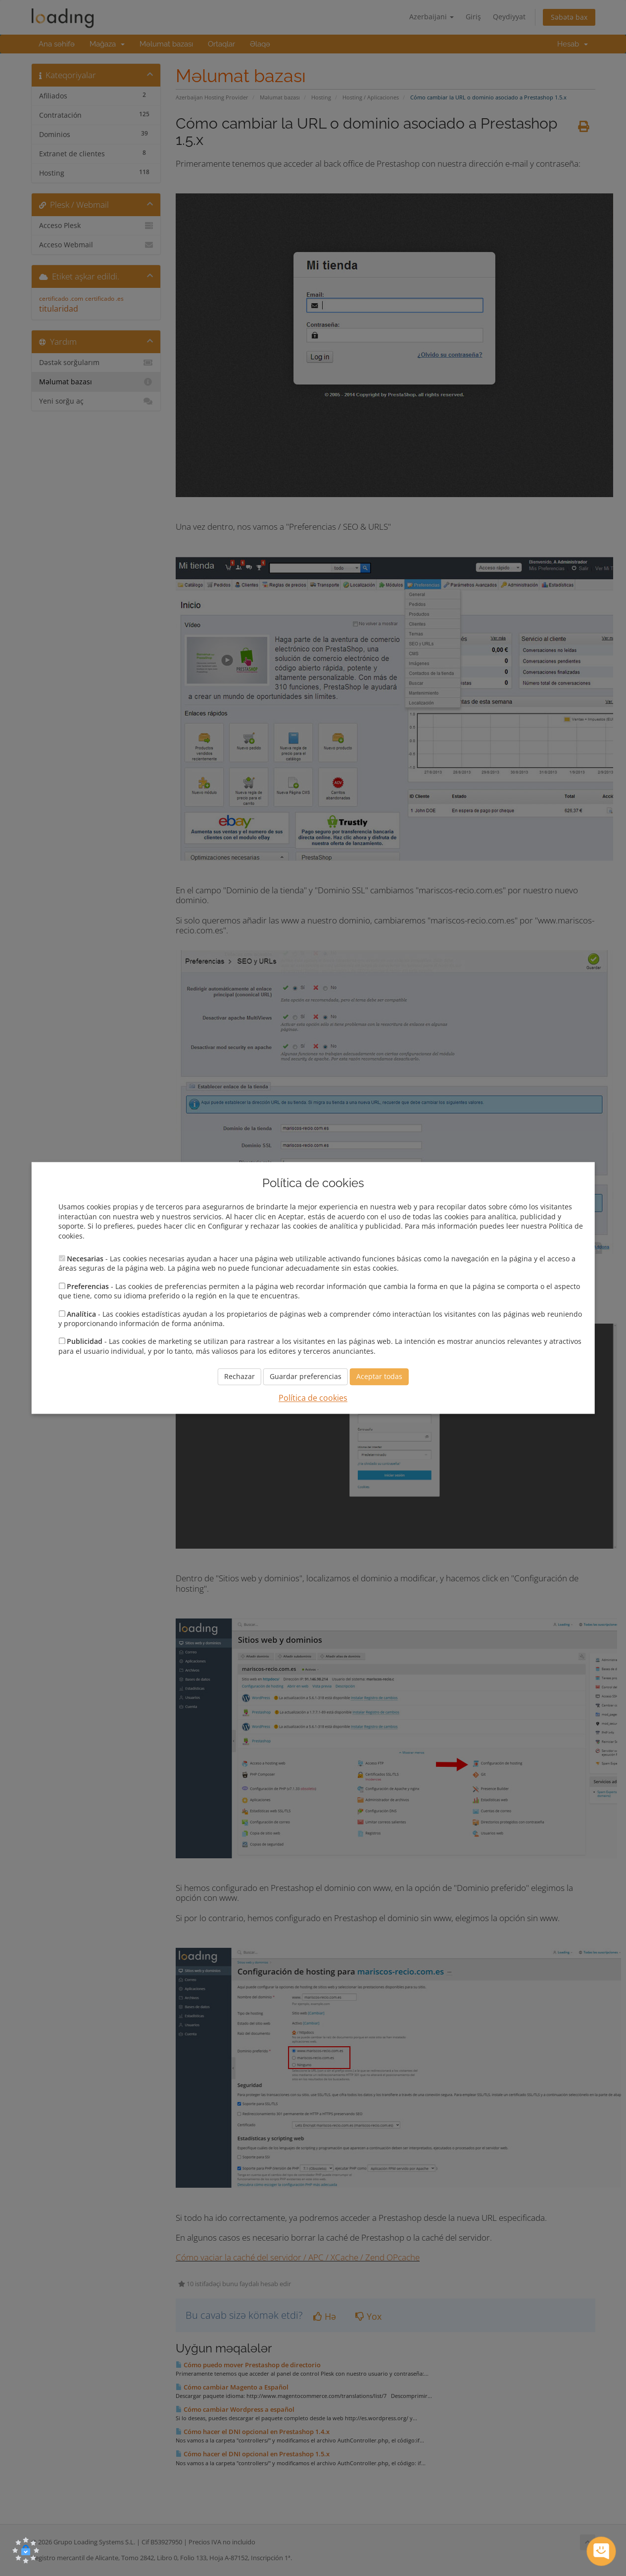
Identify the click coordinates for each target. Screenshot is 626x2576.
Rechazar (239, 1376)
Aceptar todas (379, 1376)
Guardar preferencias (305, 1376)
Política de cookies (313, 1398)
